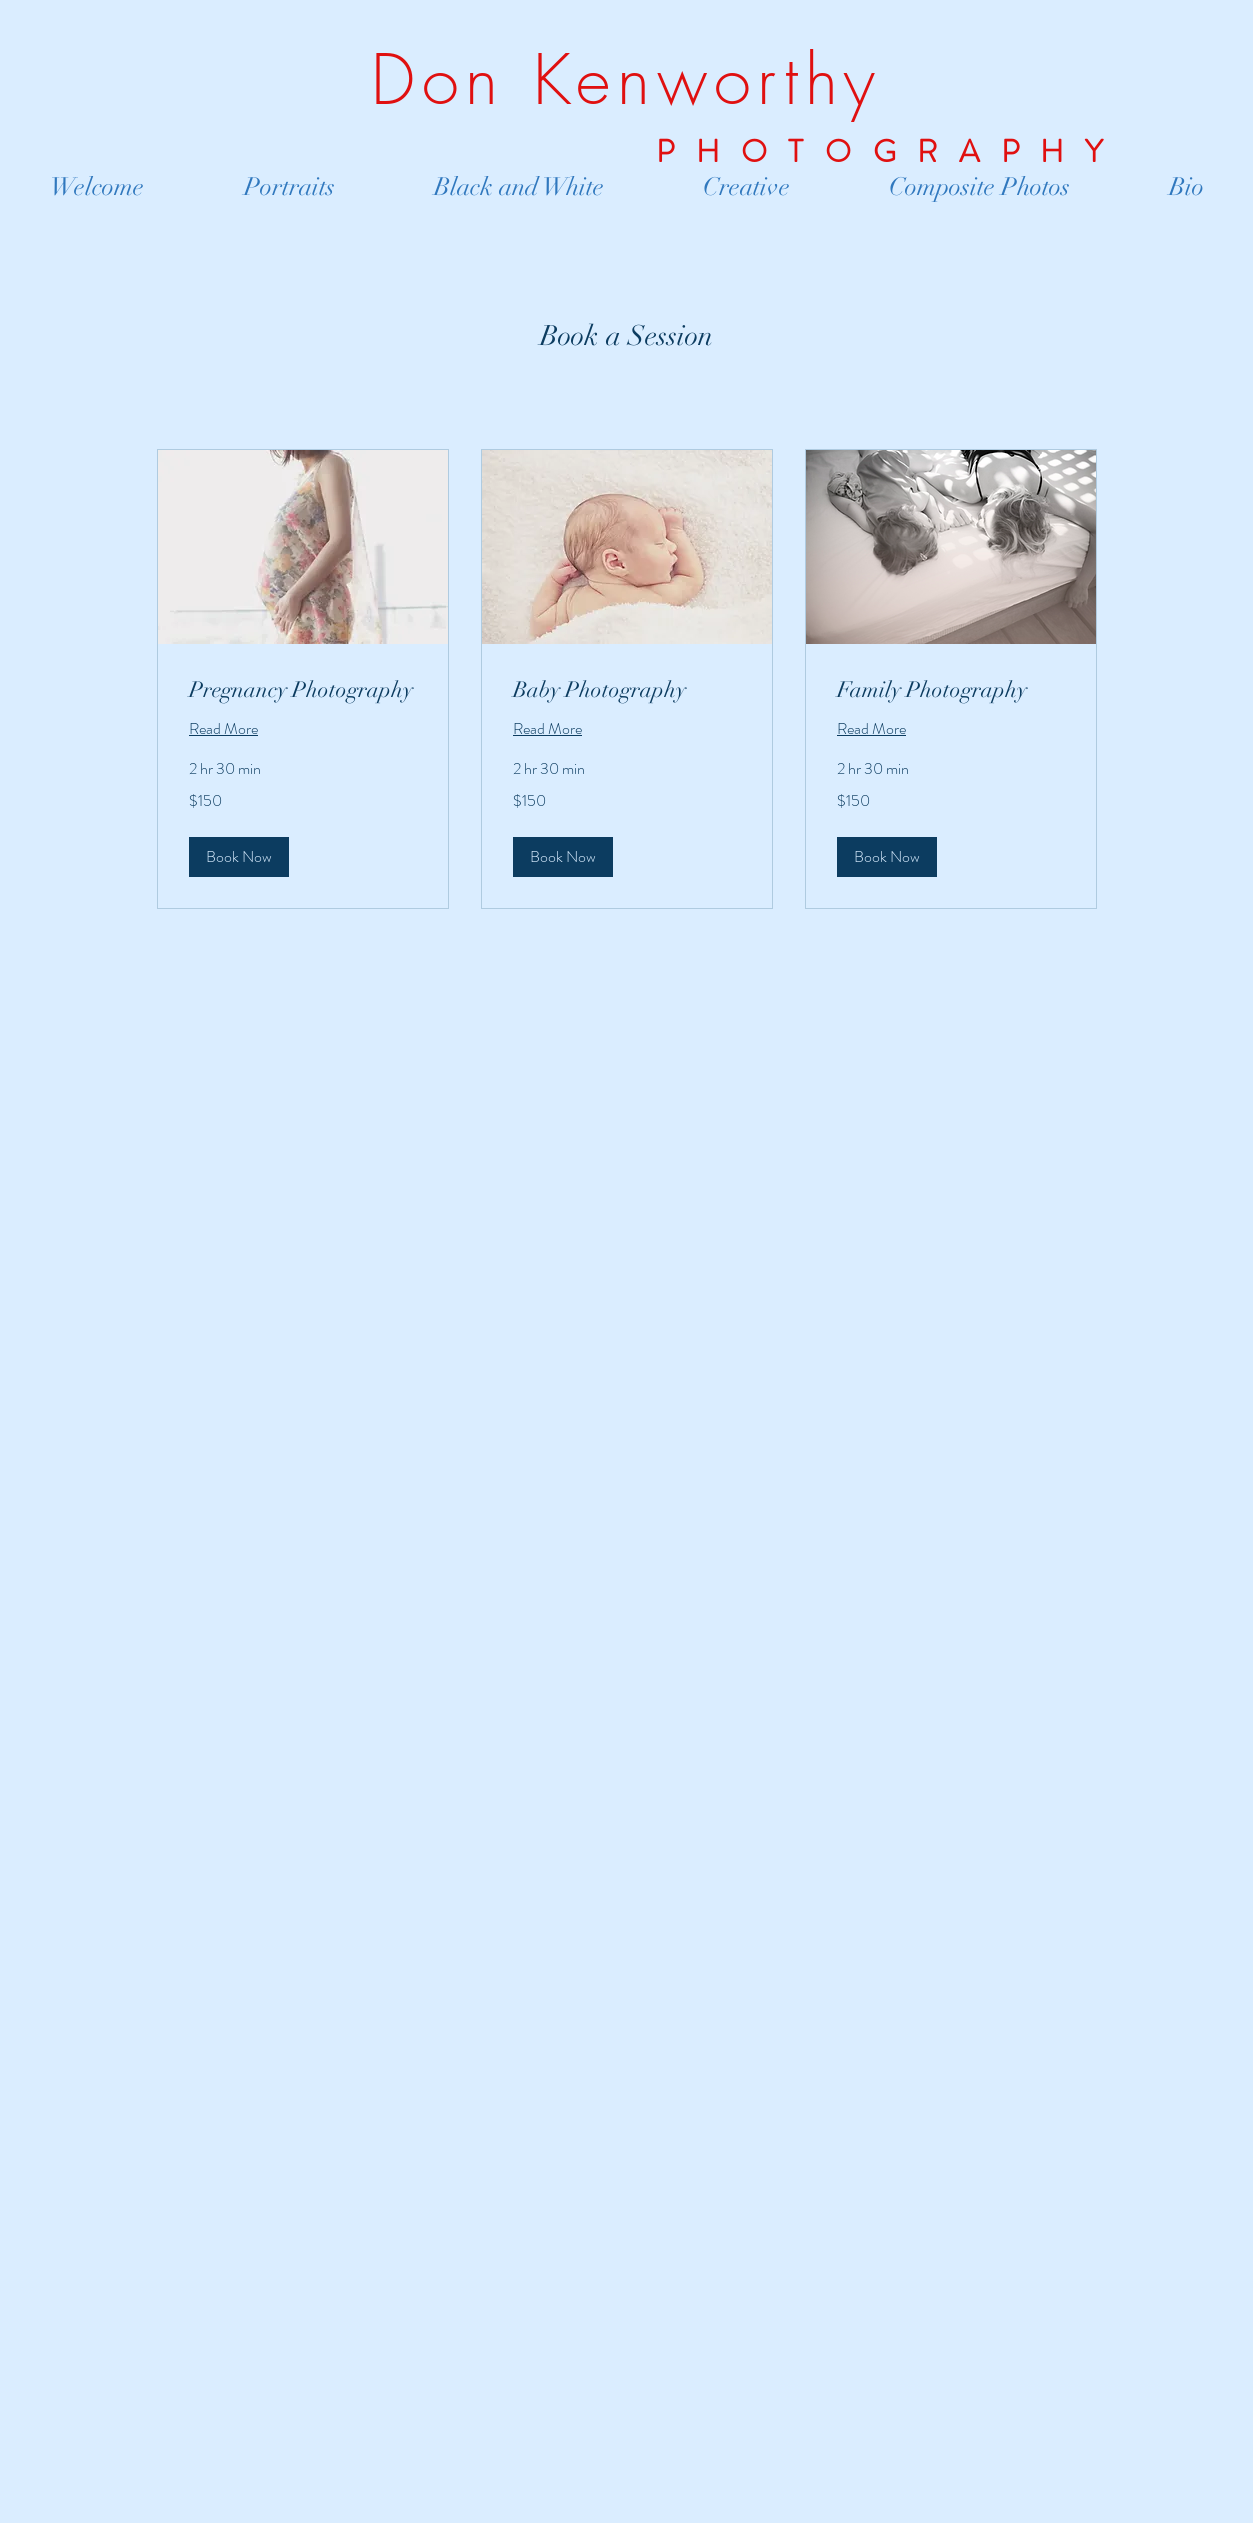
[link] (303, 689)
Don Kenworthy (626, 80)
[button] (239, 857)
